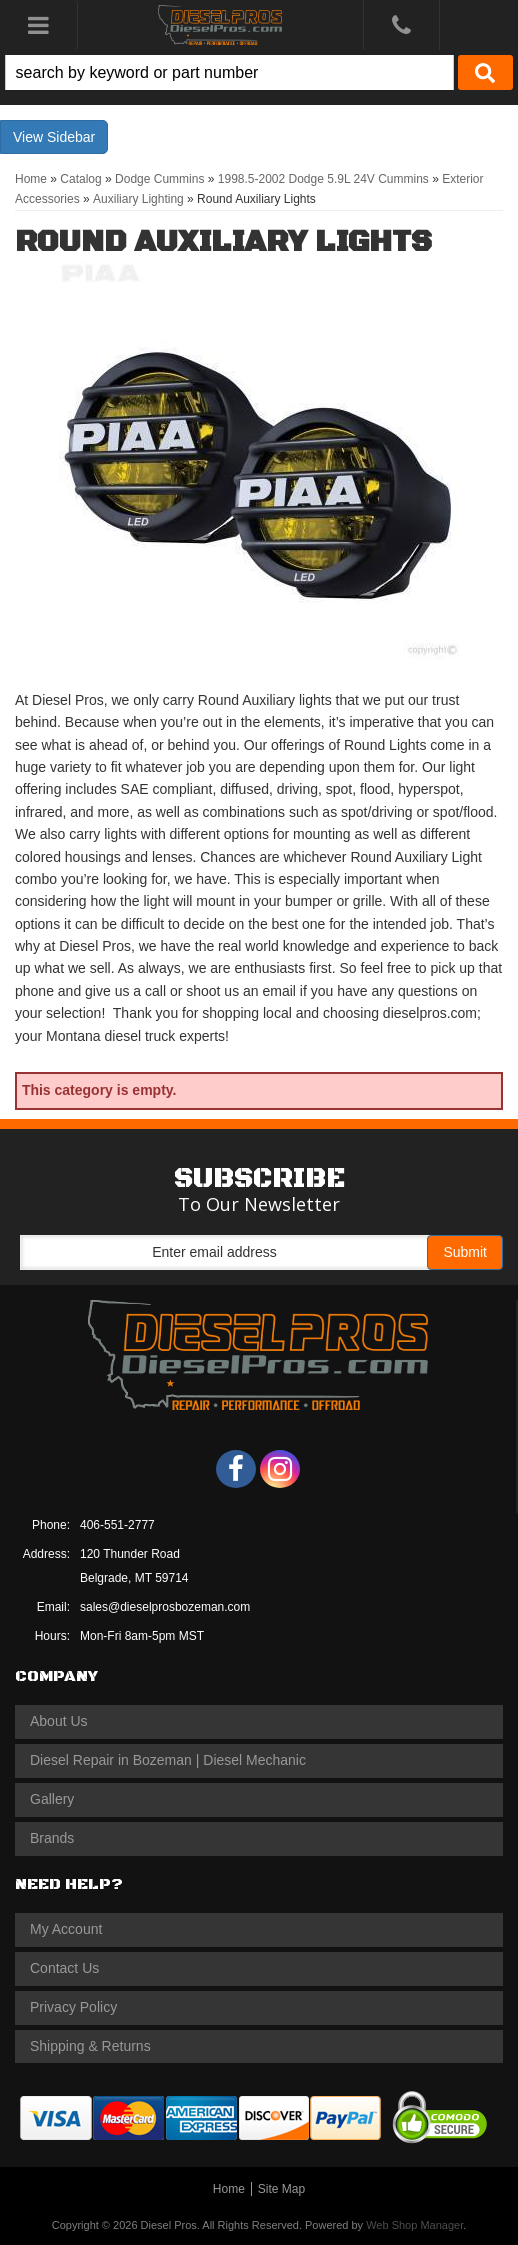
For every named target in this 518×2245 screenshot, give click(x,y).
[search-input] (229, 72)
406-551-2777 (117, 1525)
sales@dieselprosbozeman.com (165, 1607)
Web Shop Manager (414, 2225)
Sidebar (71, 137)
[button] (259, 72)
